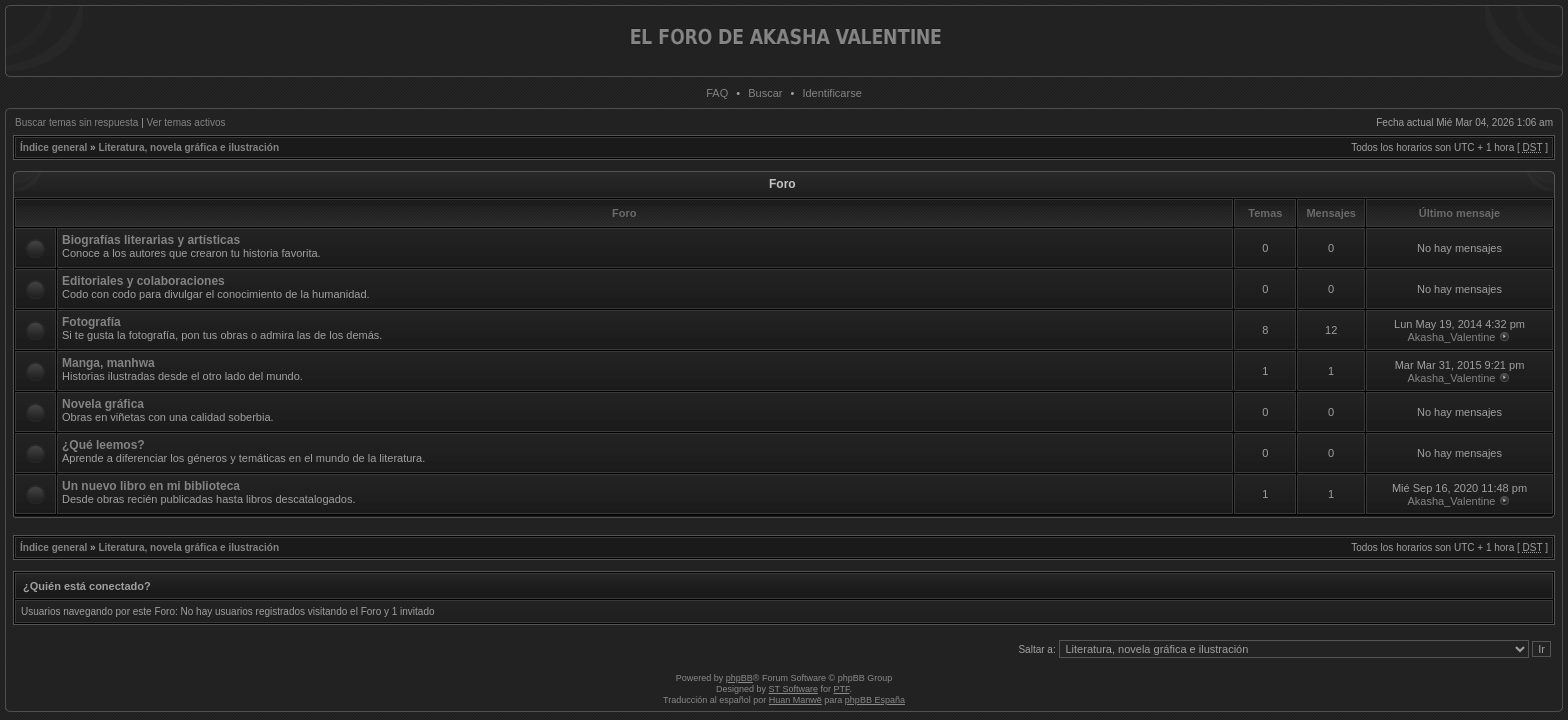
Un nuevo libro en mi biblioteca (151, 486)
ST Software (793, 689)
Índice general (53, 147)
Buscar (765, 93)
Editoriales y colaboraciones (143, 281)
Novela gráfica (103, 404)
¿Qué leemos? (103, 445)
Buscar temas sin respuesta (76, 122)
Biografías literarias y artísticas (151, 240)
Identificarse (831, 93)
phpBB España (875, 700)
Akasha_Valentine (1452, 337)
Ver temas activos (186, 122)
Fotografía (91, 322)
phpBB (739, 678)
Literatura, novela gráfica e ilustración (188, 147)
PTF (841, 689)
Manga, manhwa (108, 363)
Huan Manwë (795, 700)
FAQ (717, 93)
